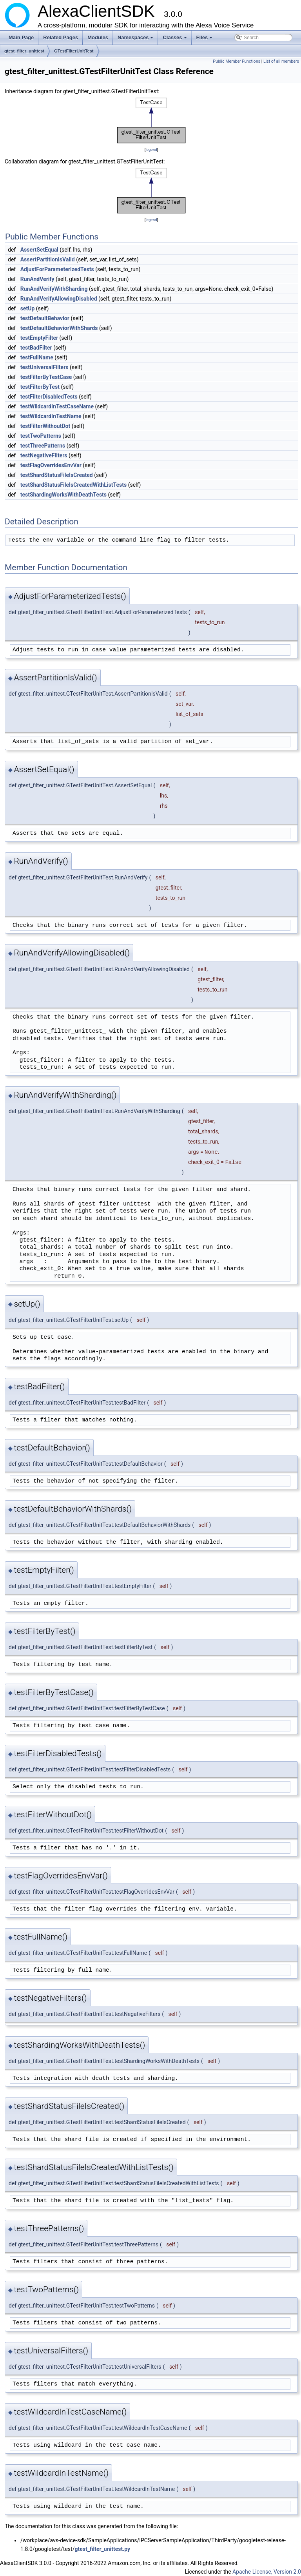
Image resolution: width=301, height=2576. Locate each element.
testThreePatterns (42, 445)
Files (205, 39)
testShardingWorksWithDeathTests (63, 494)
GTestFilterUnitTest (73, 51)
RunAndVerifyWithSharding (54, 289)
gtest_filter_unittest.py (102, 2549)
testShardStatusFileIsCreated (56, 475)
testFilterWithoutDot (45, 426)
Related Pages (60, 37)
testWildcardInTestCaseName (57, 406)
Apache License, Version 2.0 (266, 2572)
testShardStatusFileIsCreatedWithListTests (73, 485)
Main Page (21, 37)
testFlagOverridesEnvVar (51, 465)
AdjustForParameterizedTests (57, 269)
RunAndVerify (37, 279)
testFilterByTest (40, 387)
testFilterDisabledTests (49, 396)
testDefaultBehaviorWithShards (59, 328)
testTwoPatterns (40, 436)
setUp (27, 308)
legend (151, 149)
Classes (175, 39)
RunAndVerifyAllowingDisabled (58, 298)
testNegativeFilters (43, 455)
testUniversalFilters (44, 367)
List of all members (281, 61)
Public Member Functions (236, 61)
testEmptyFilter (39, 338)
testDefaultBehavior (44, 318)
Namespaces (136, 39)
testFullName (36, 357)
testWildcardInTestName (51, 416)
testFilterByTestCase (46, 377)
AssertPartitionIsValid (47, 259)
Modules (97, 37)
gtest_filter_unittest (24, 51)
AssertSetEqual (39, 250)
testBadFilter (36, 347)
